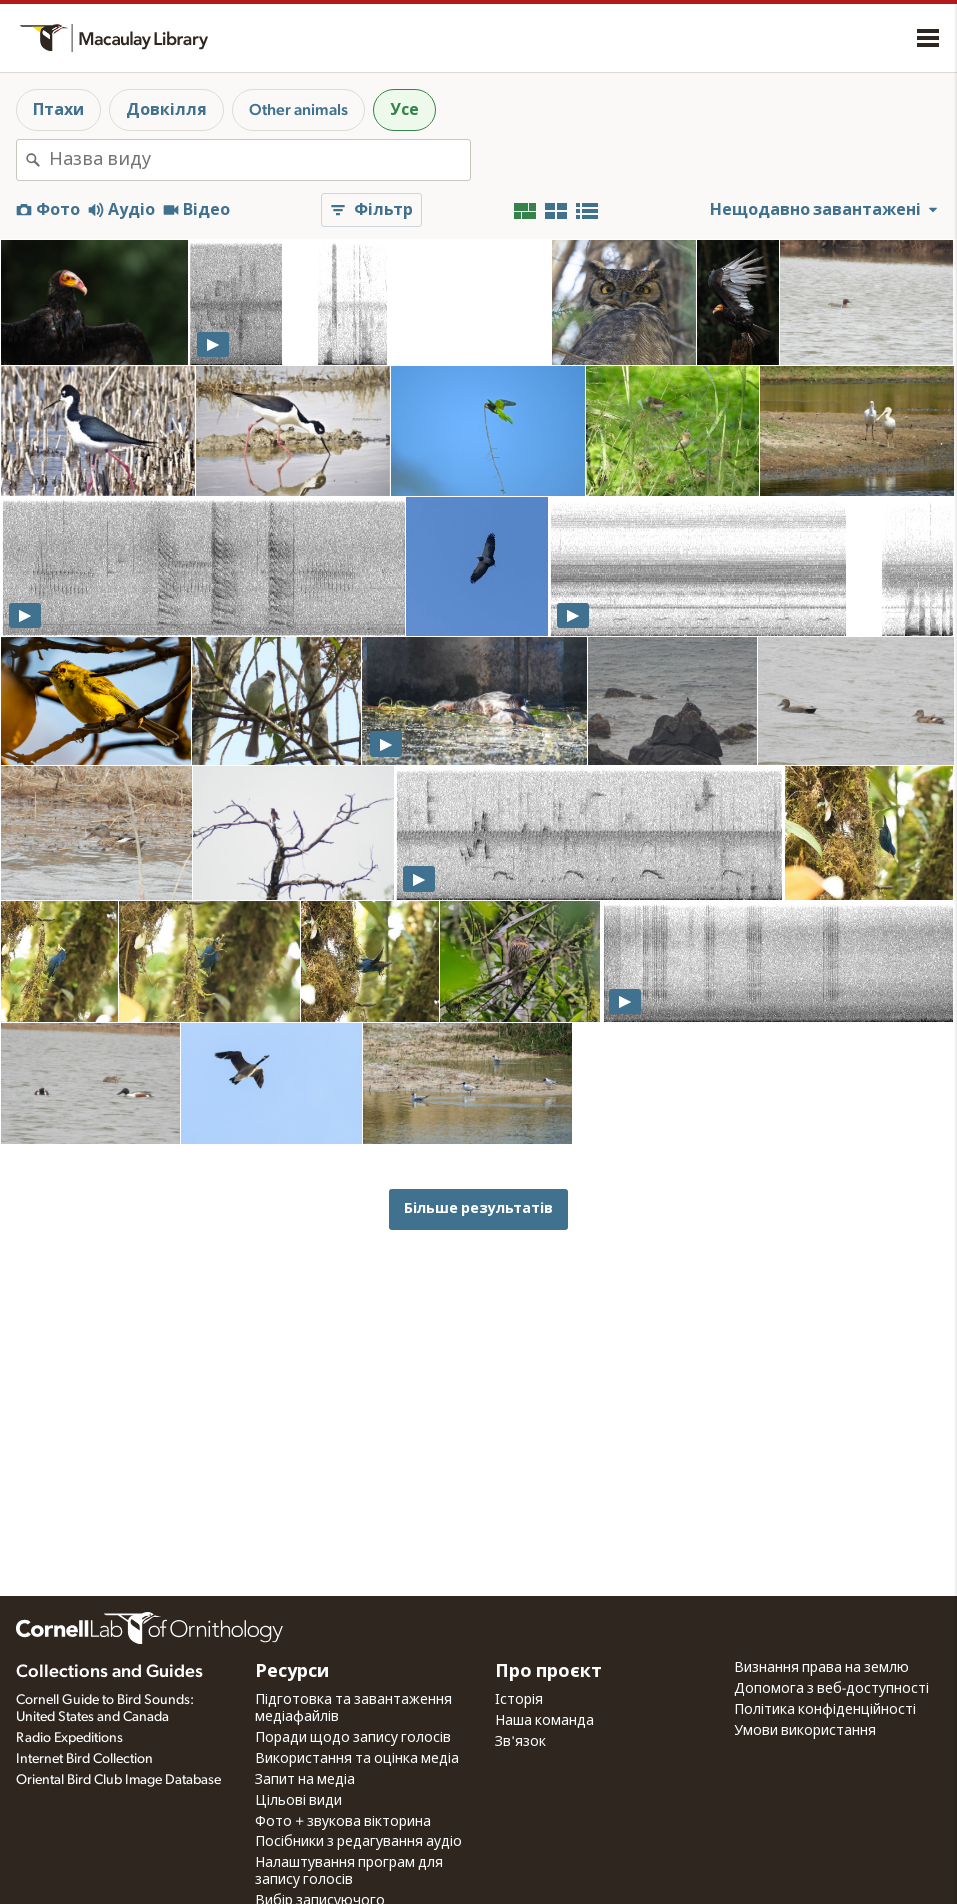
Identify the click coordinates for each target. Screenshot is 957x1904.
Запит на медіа (305, 1780)
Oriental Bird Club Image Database (118, 1780)
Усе (404, 110)
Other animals (298, 110)
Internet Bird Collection (84, 1759)
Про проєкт (548, 1672)
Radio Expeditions (69, 1738)
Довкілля (166, 110)
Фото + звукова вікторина (343, 1822)
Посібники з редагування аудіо (358, 1842)
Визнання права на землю (821, 1668)
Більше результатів (478, 1208)
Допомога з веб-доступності (831, 1689)
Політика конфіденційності (825, 1710)
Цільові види (298, 1801)
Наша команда (544, 1721)
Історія (519, 1700)
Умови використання (805, 1731)
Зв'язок (520, 1742)
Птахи (58, 110)
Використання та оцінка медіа (357, 1759)
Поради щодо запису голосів (353, 1738)
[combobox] (259, 160)
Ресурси (292, 1672)
